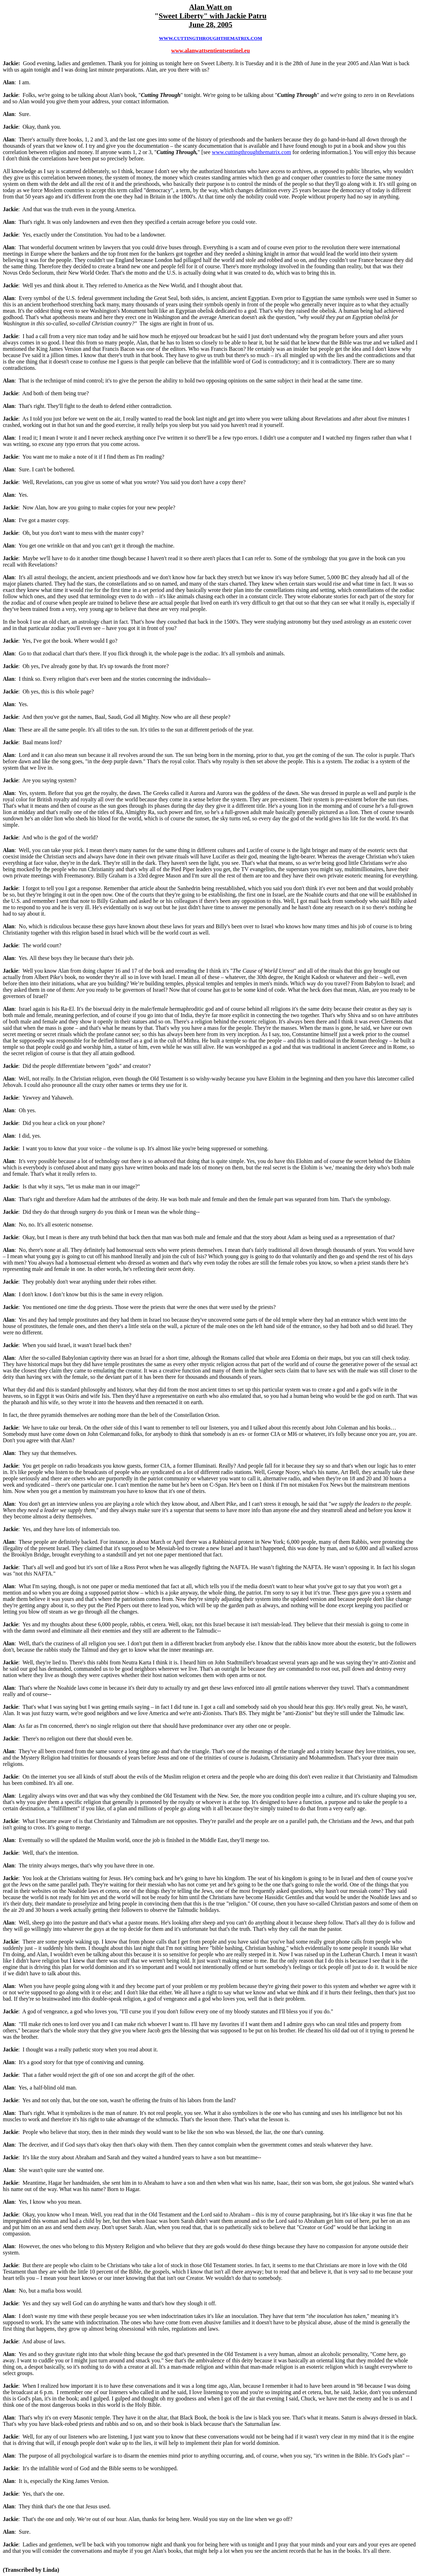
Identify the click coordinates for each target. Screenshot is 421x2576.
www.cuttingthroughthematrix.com (251, 152)
